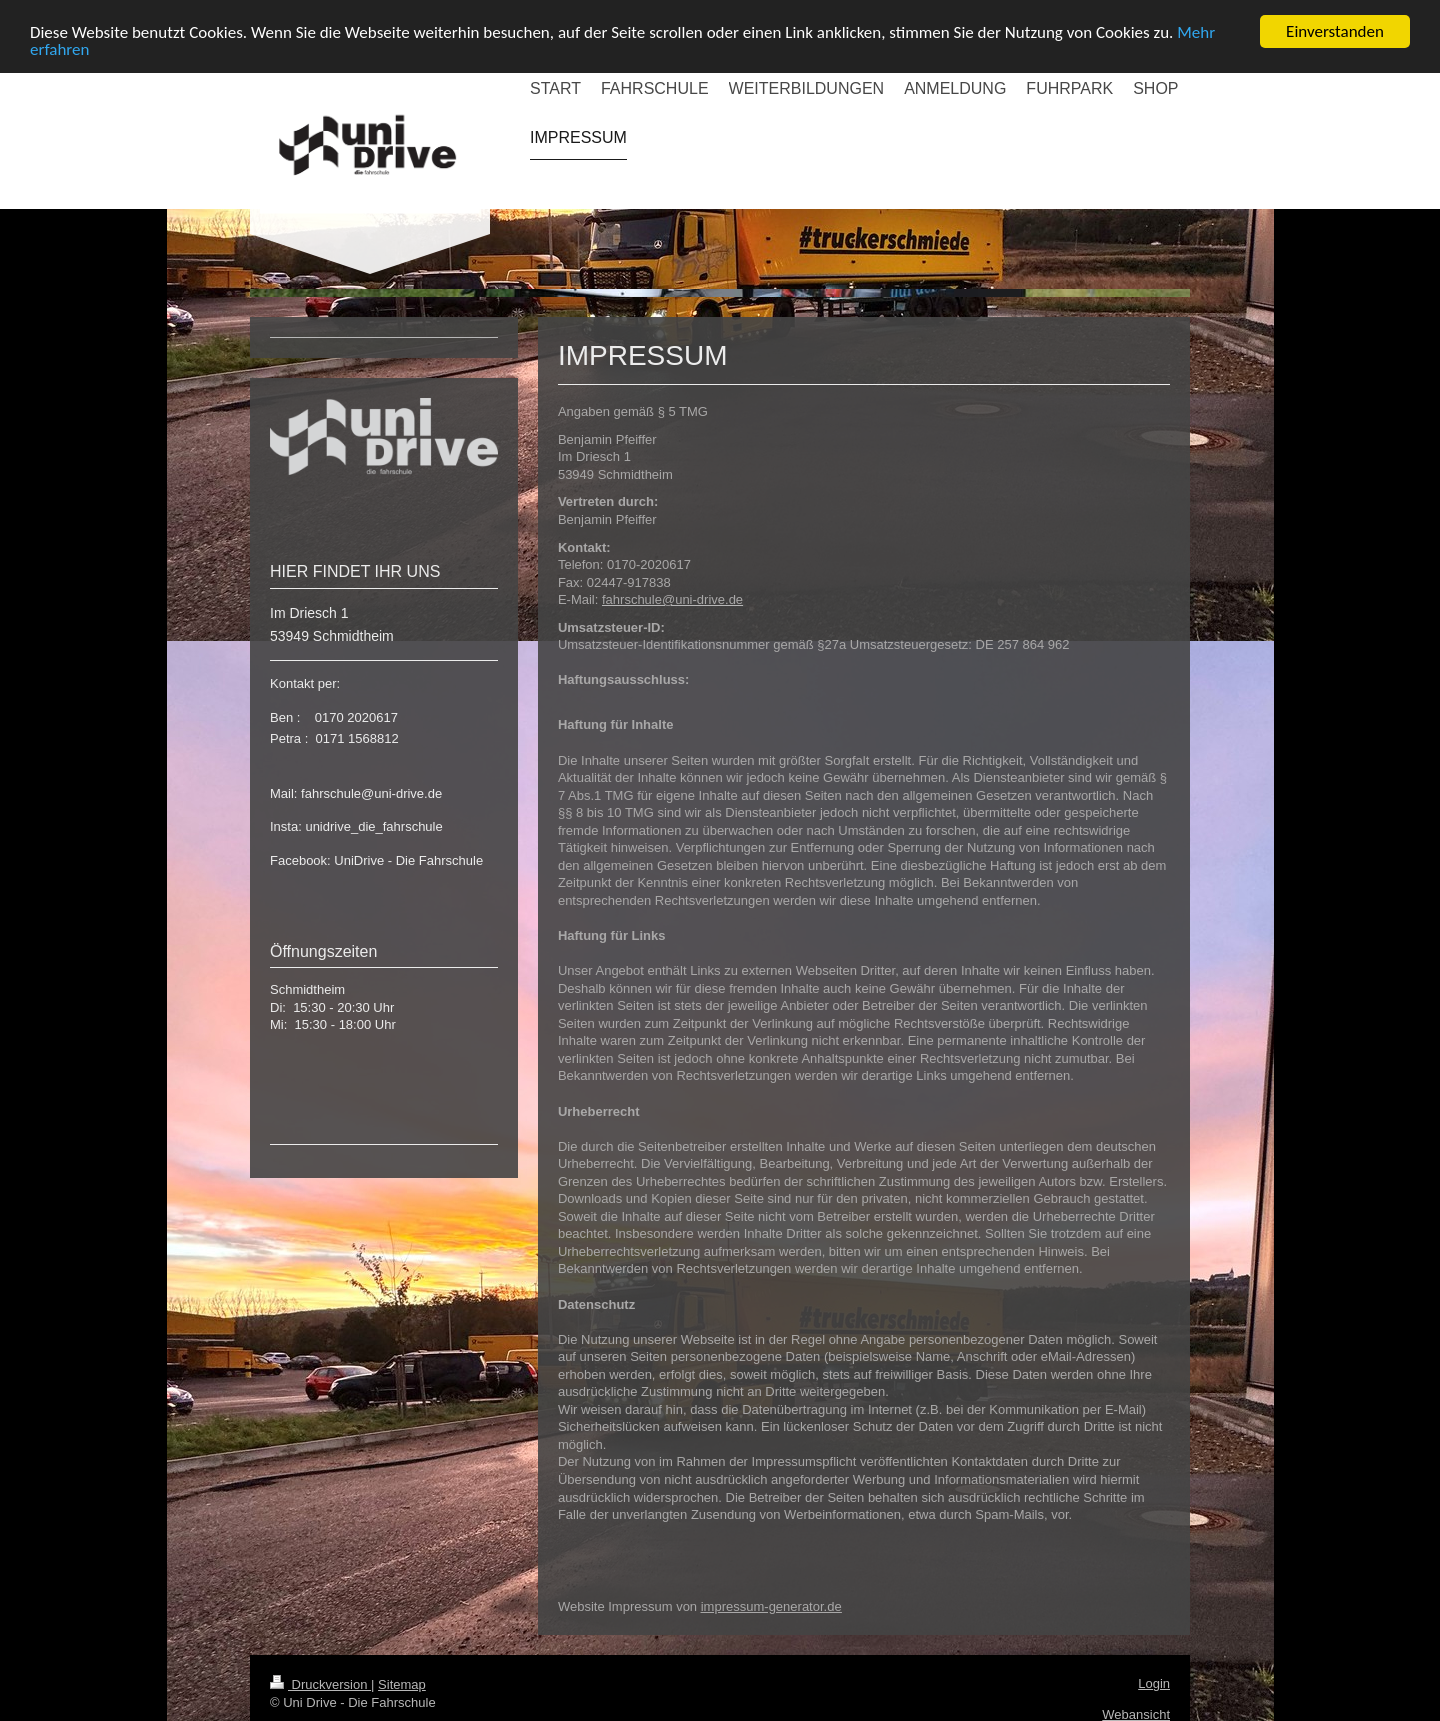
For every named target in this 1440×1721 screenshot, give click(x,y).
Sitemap (402, 1684)
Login (1154, 1683)
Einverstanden (1335, 31)
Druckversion (320, 1684)
